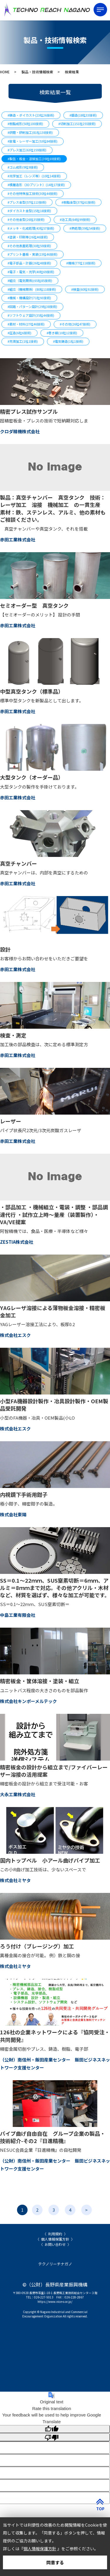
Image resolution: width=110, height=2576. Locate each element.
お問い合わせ (55, 2244)
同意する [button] (55, 2562)
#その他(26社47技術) (75, 324)
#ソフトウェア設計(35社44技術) (31, 315)
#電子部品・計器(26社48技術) (29, 263)
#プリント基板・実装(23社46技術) (32, 254)
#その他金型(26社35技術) (26, 219)
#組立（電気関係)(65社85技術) (30, 280)
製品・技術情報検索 (37, 71)
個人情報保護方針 (55, 2239)
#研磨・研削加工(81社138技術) (30, 132)
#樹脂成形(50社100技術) (25, 123)
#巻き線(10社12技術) (62, 332)
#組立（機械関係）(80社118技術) (32, 289)
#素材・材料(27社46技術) (26, 324)
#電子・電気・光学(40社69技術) (31, 271)
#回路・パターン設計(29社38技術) (32, 306)
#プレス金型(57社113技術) (27, 202)
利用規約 (55, 2233)
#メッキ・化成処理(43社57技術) (31, 228)
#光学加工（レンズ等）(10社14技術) (34, 176)
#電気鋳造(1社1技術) (68, 341)
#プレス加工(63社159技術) (27, 150)
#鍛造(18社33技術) (83, 115)
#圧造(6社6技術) (19, 332)
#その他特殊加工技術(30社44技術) (32, 193)
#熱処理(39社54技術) (85, 228)
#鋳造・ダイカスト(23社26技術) (31, 115)
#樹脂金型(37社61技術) (78, 202)
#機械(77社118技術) (80, 263)
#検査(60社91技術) (85, 289)
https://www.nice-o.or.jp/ (55, 2301)
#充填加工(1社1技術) (23, 341)
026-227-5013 (43, 2297)
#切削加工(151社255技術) (77, 123)
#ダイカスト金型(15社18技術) (29, 210)
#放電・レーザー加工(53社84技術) (32, 141)
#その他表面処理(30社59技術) (29, 245)
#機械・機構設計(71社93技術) (29, 297)
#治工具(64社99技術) (75, 219)
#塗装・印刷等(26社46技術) (28, 237)
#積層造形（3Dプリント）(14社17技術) (36, 184)
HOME (5, 71)
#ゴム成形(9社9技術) (23, 167)
